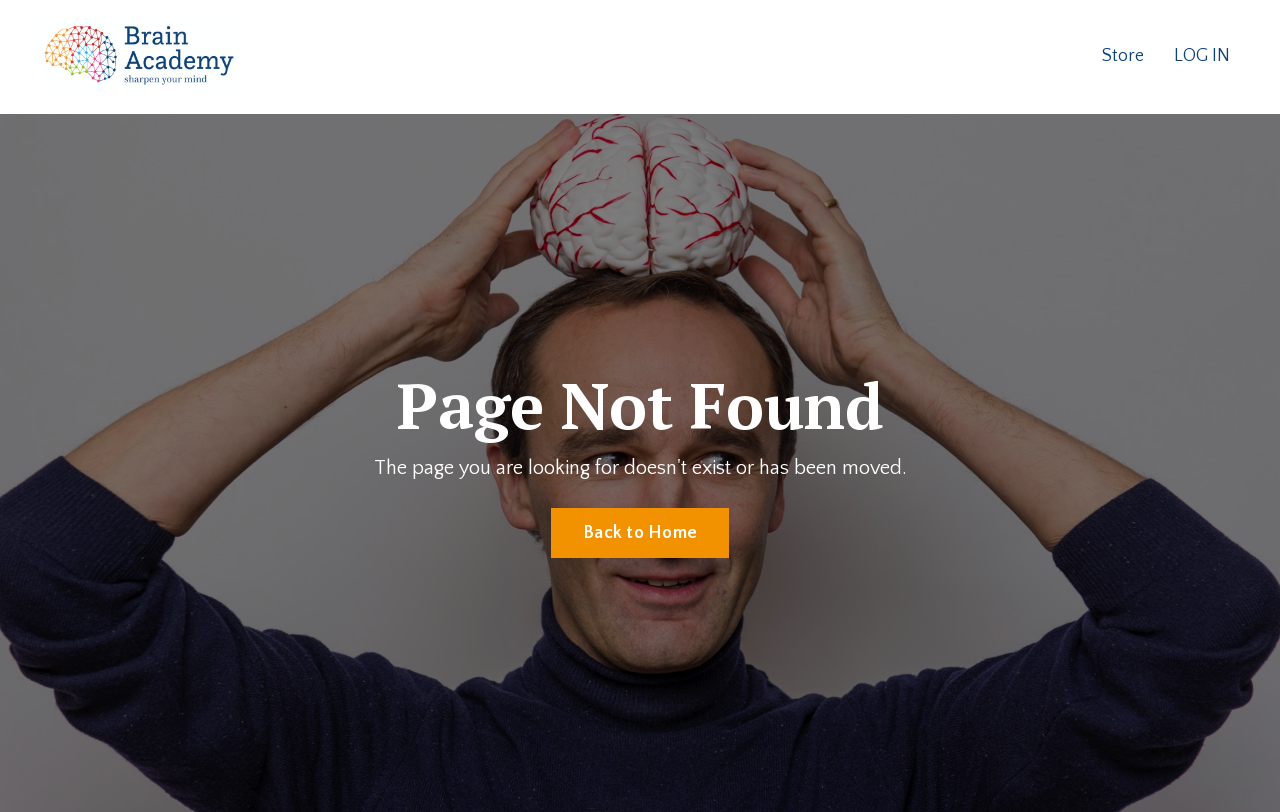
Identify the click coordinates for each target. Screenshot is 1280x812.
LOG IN (1202, 56)
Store (1123, 56)
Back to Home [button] (640, 533)
